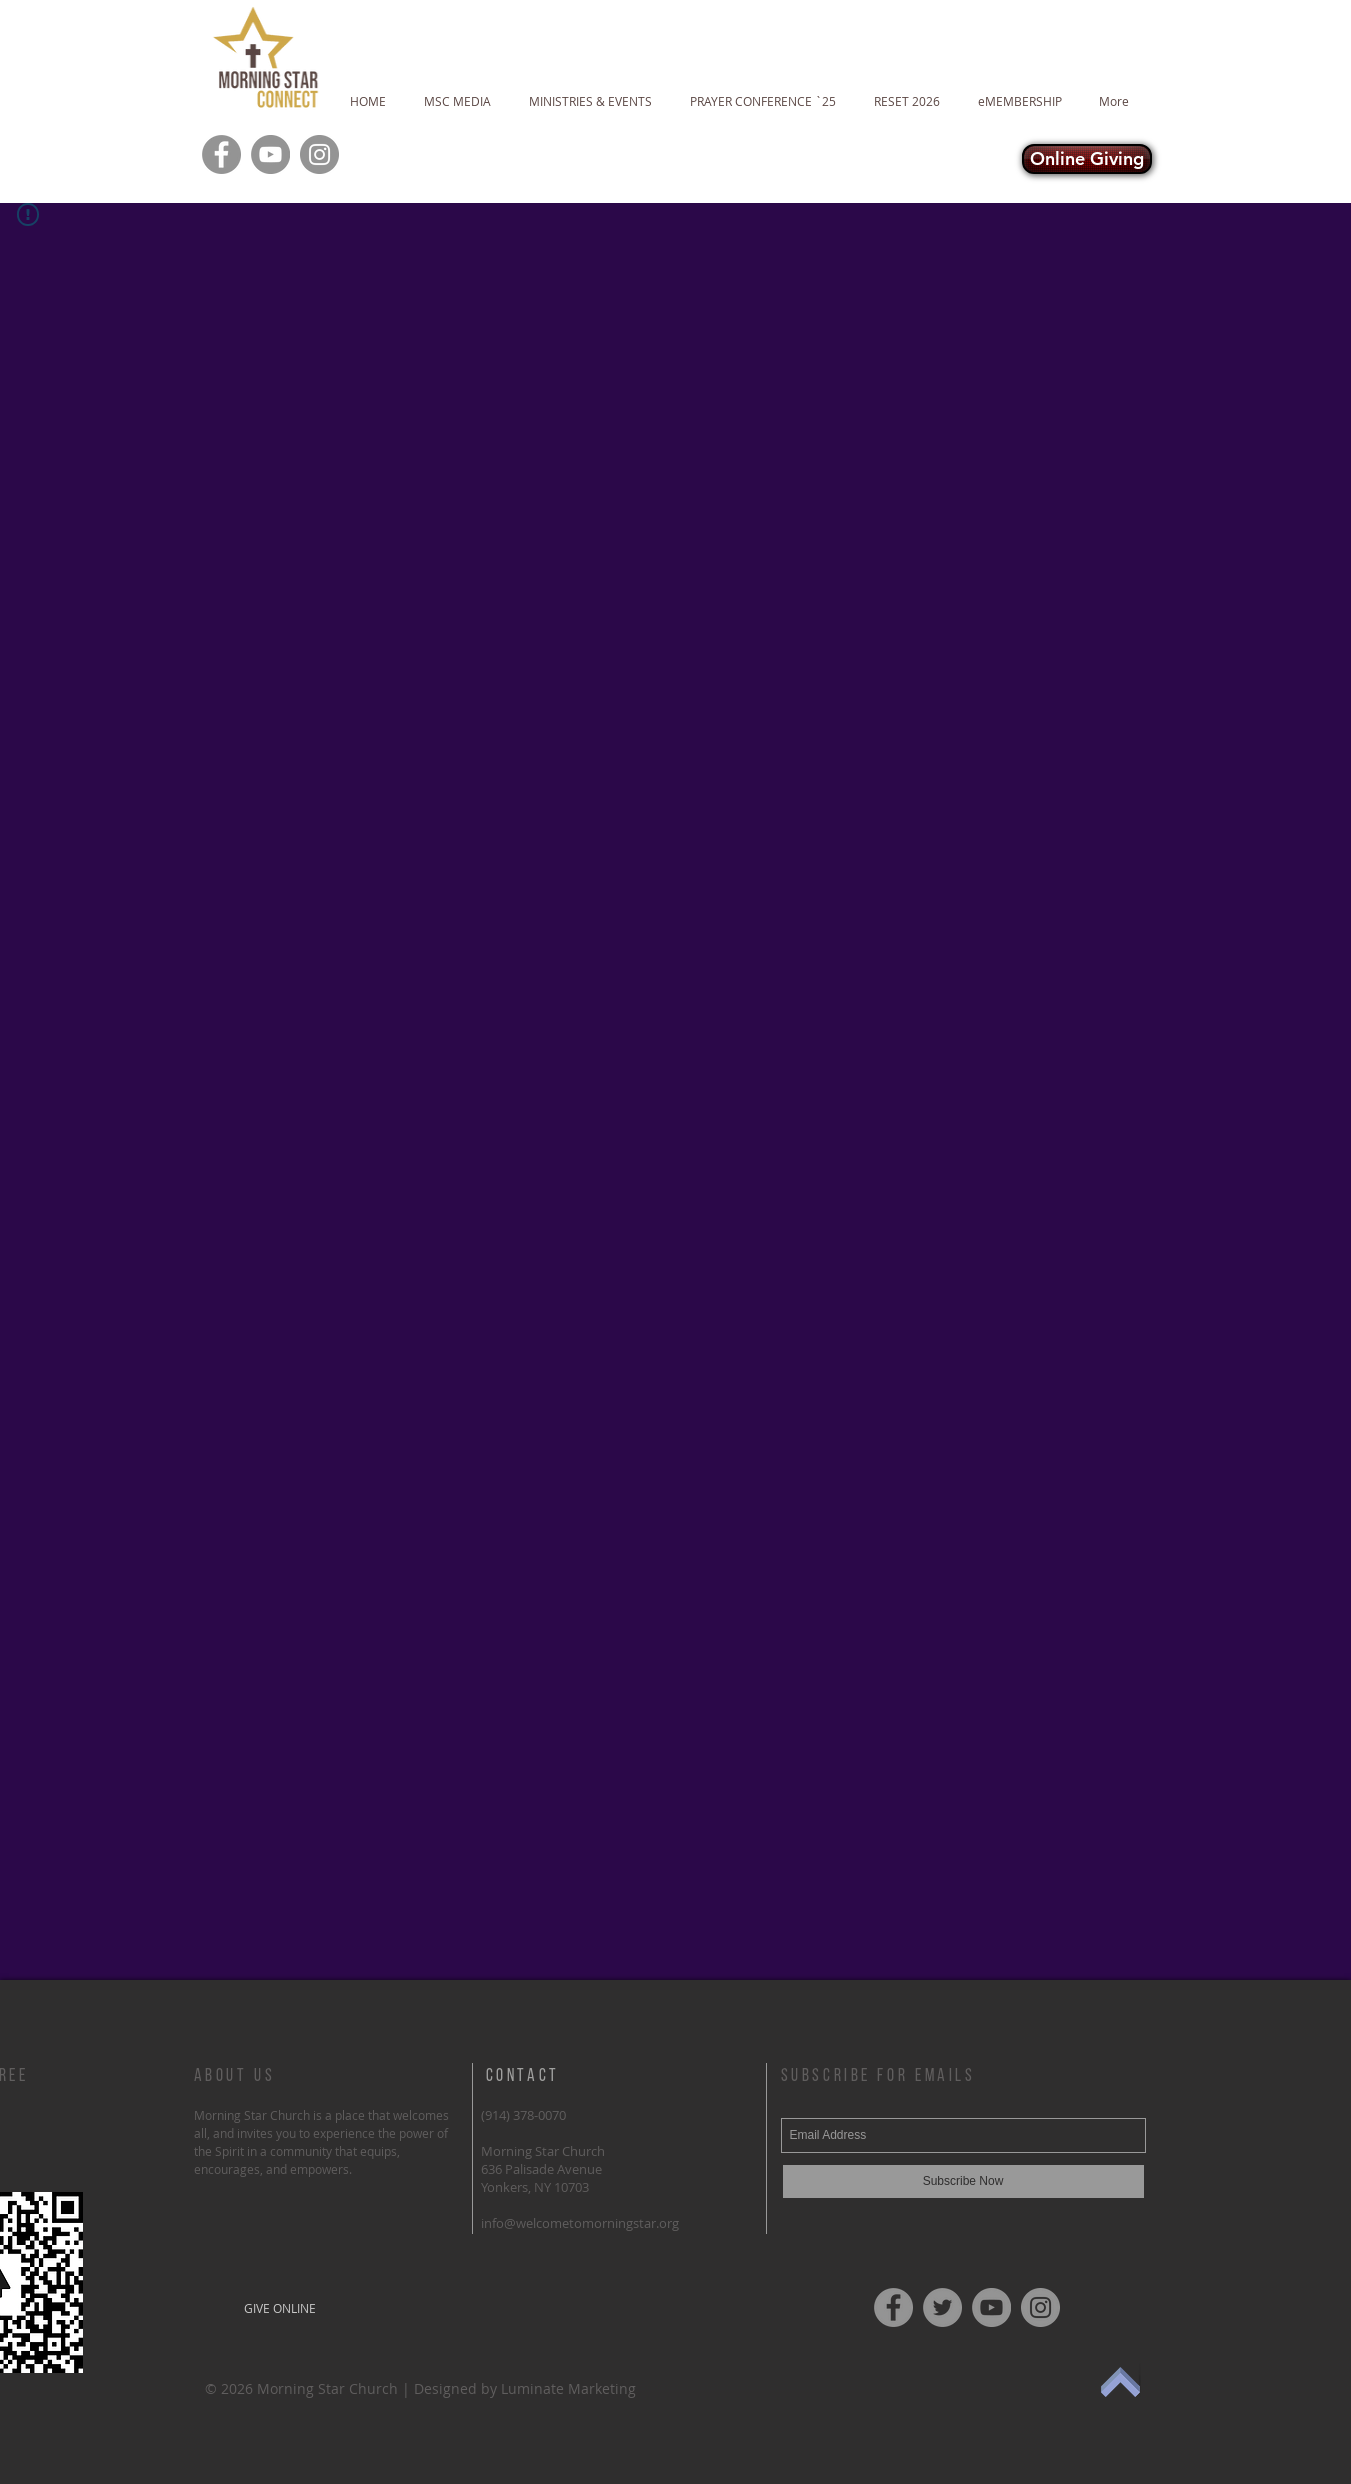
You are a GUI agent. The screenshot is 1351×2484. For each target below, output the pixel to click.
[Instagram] (319, 154)
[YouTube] (270, 154)
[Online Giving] (1087, 159)
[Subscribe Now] (963, 2181)
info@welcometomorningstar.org (580, 2223)
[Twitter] (942, 2307)
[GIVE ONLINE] (280, 2308)
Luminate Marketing (568, 2388)
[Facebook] (221, 154)
